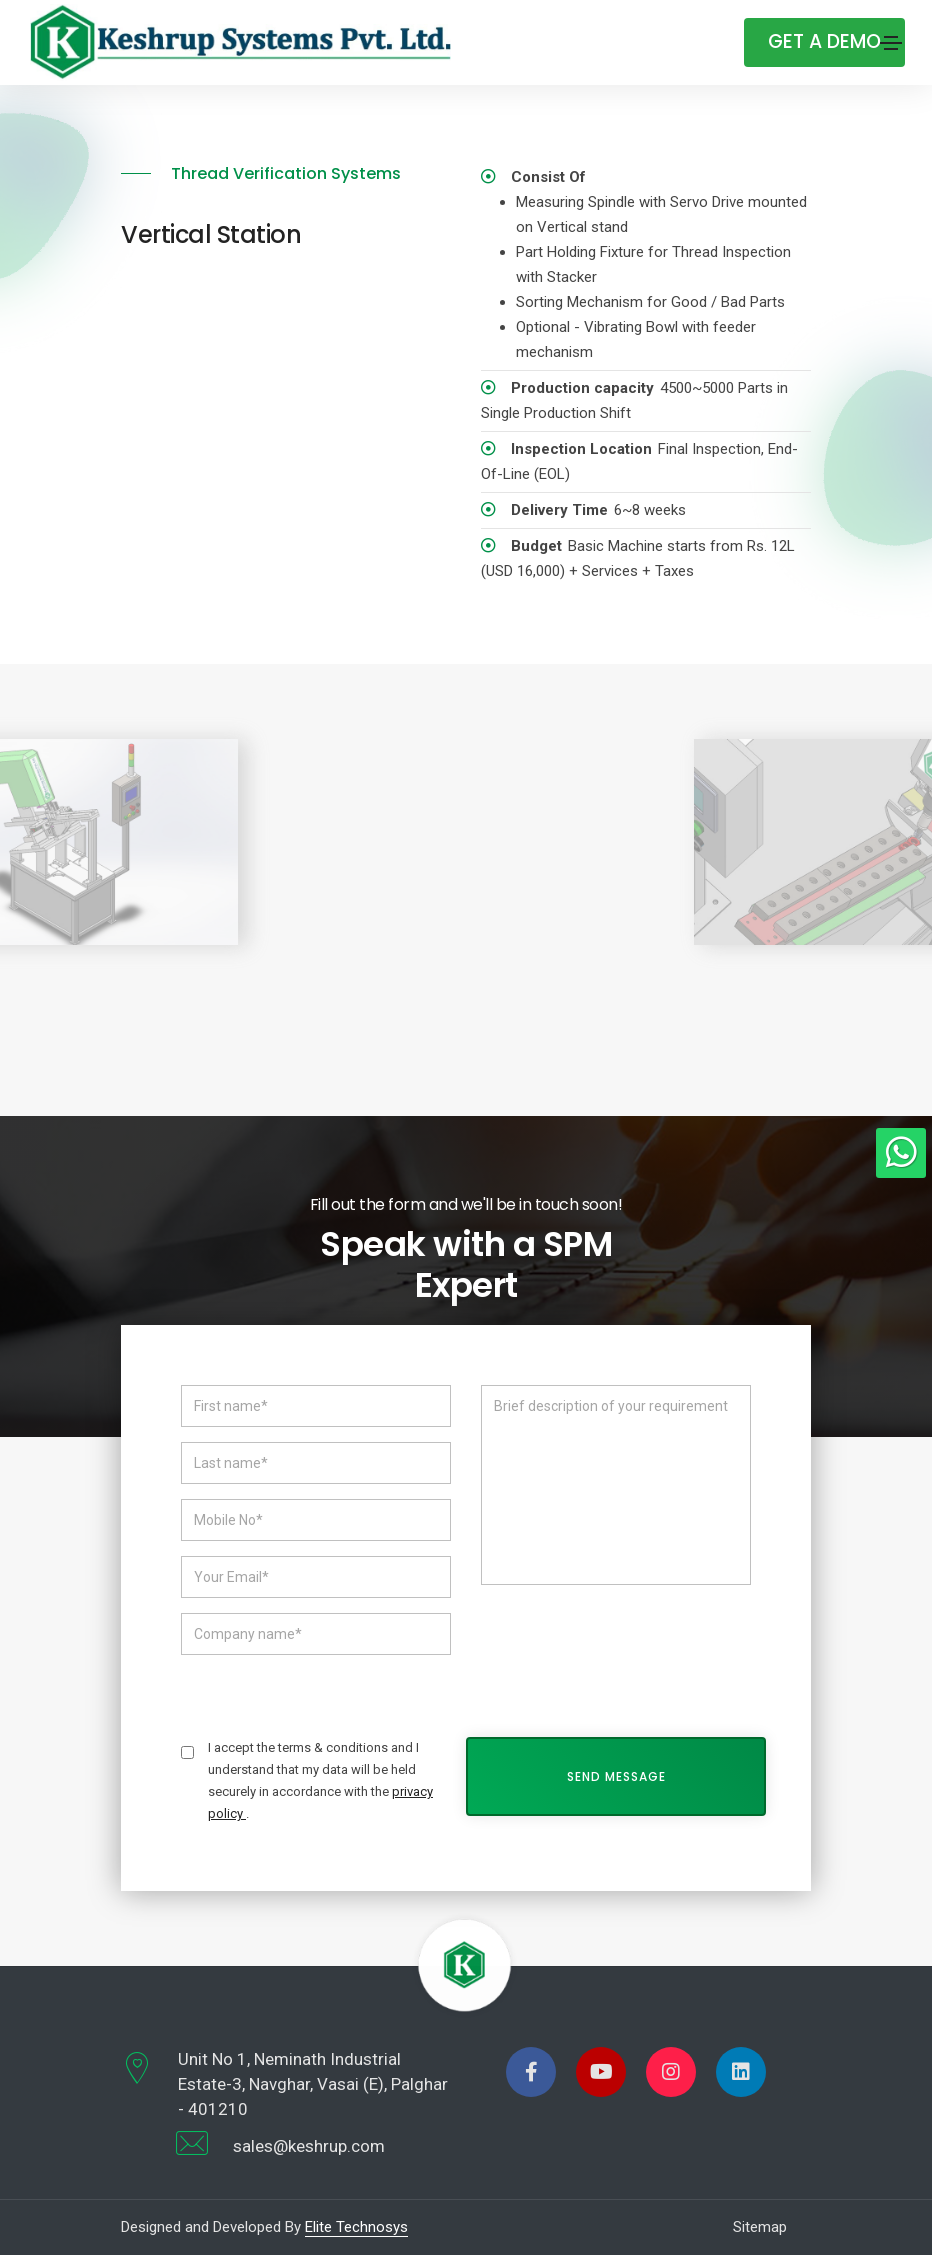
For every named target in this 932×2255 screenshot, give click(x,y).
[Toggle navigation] (891, 43)
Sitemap (760, 2227)
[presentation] (633, 1647)
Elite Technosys (356, 2227)
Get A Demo (824, 41)
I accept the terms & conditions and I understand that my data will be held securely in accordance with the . (320, 1780)
